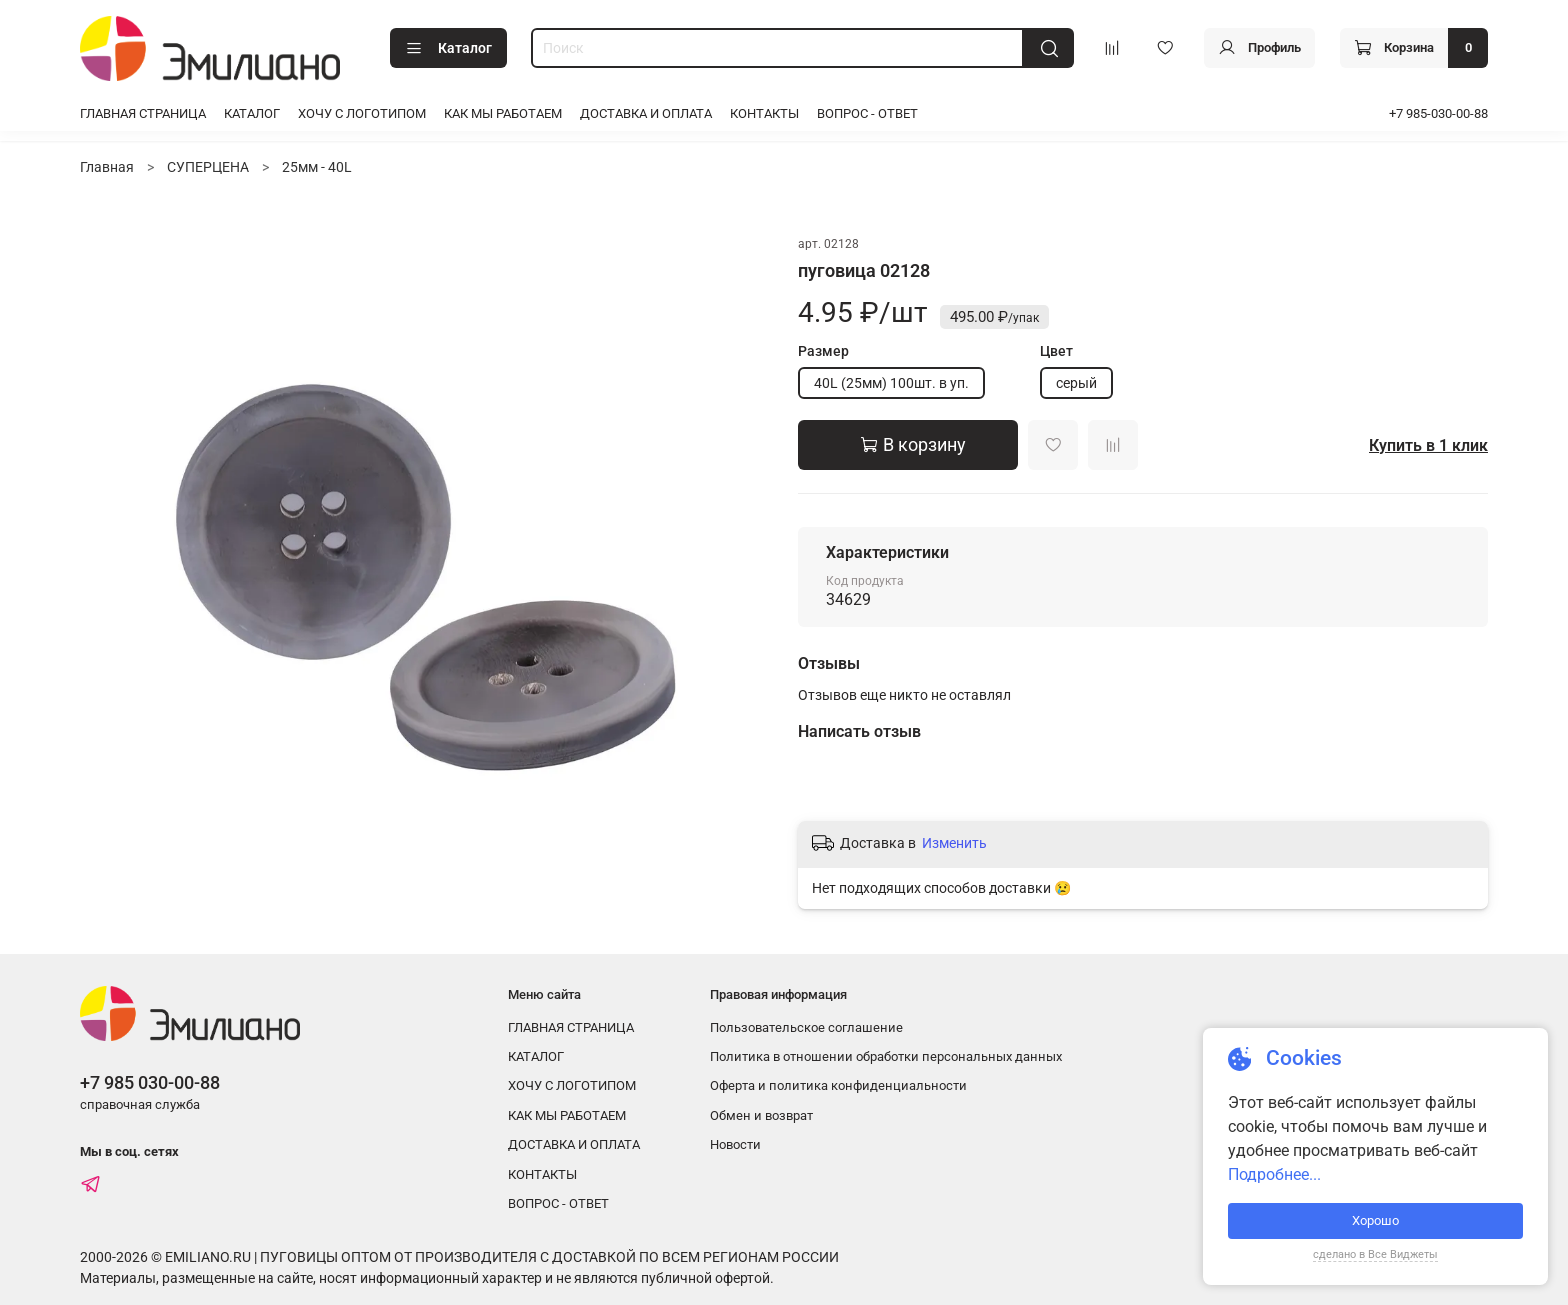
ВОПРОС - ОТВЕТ (867, 113)
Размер (823, 351)
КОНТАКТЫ (764, 113)
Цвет (1056, 351)
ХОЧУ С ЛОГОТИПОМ (362, 113)
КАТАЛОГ (252, 113)
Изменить (954, 843)
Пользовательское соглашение (806, 1027)
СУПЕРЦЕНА (208, 167)
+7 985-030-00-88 (1438, 113)
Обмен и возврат (761, 1115)
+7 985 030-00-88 (150, 1082)
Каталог (448, 49)
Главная (107, 167)
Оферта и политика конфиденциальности (838, 1085)
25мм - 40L (317, 167)
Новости (735, 1144)
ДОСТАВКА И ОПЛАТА (646, 113)
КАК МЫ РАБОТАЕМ (503, 113)
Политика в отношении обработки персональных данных (886, 1056)
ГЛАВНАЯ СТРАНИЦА (143, 113)
